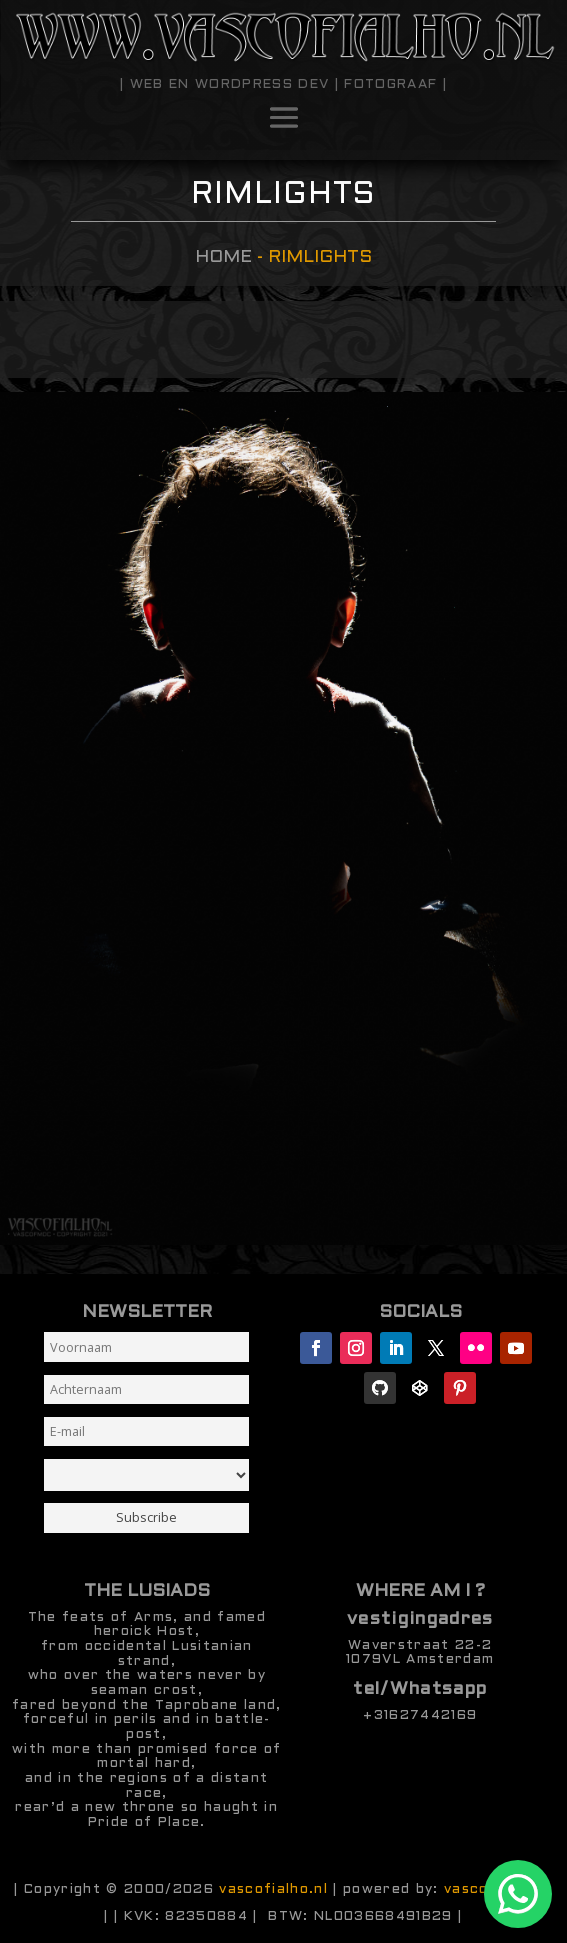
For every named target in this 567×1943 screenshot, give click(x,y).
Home (223, 257)
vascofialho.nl (273, 1889)
